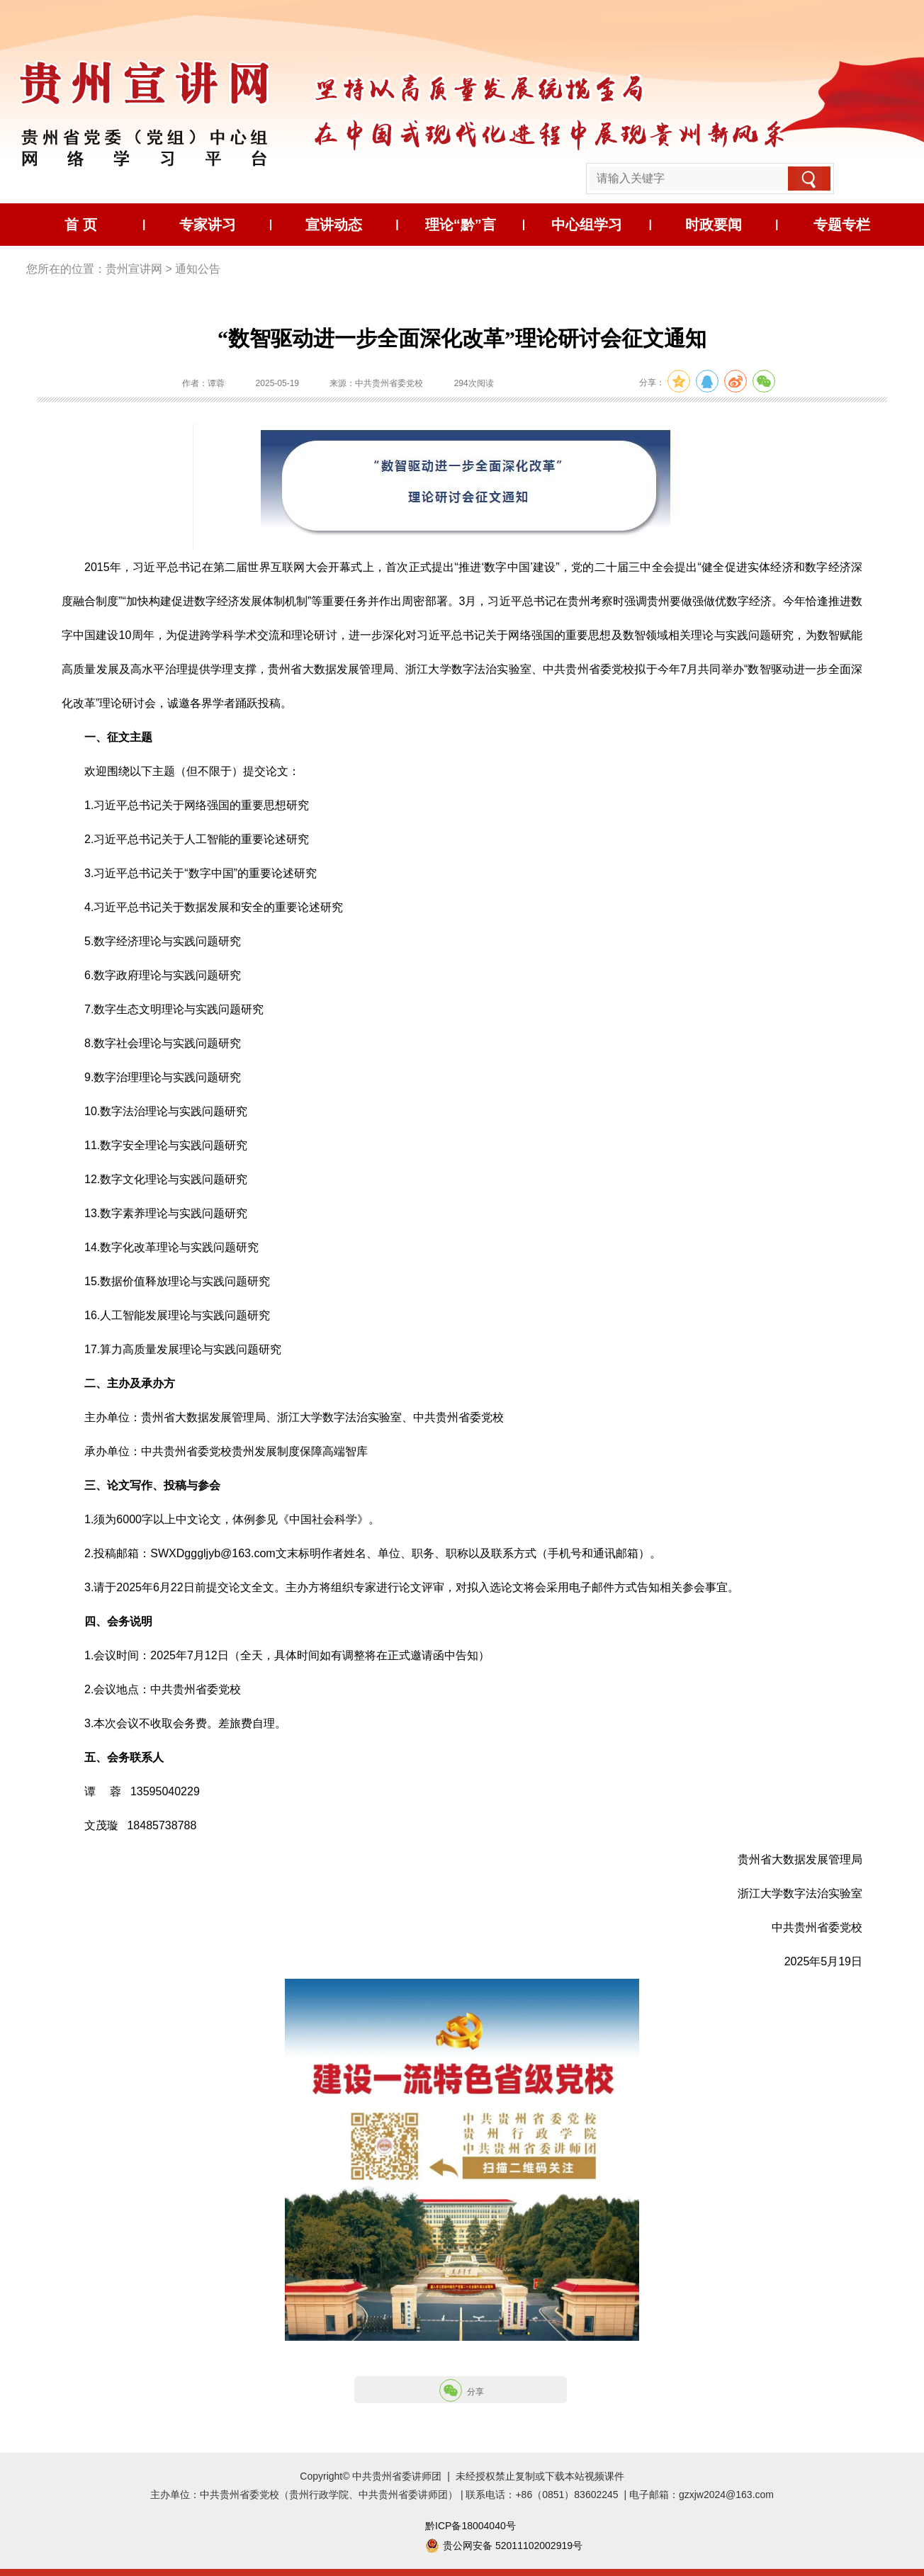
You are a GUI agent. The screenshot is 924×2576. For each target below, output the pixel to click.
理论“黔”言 (460, 224)
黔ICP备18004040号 (470, 2525)
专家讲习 (207, 224)
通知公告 (197, 269)
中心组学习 (586, 224)
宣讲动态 (333, 224)
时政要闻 (713, 224)
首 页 (80, 224)
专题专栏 (841, 224)
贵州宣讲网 (134, 269)
